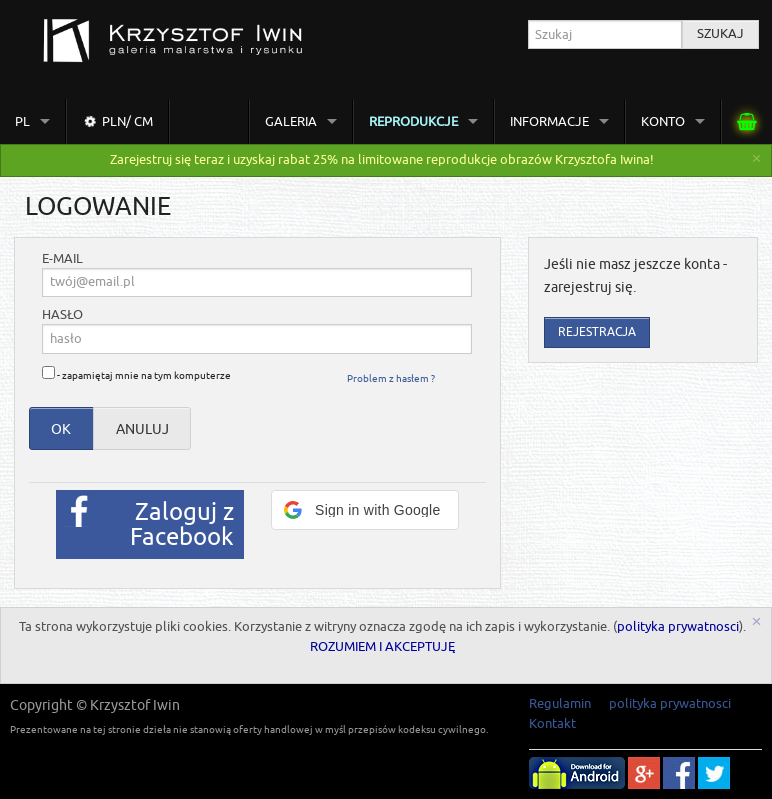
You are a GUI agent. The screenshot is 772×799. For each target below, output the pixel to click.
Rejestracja (597, 332)
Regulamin (560, 703)
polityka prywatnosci (678, 627)
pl (22, 121)
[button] (365, 510)
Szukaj (720, 34)
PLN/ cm (117, 121)
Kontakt (552, 723)
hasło (62, 315)
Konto (663, 121)
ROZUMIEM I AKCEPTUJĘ (382, 647)
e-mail (62, 259)
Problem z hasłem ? (391, 378)
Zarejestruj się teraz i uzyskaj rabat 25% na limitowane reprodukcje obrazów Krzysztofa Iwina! (382, 160)
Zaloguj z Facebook (182, 524)
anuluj (142, 429)
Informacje (549, 121)
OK (61, 429)
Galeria (291, 121)
